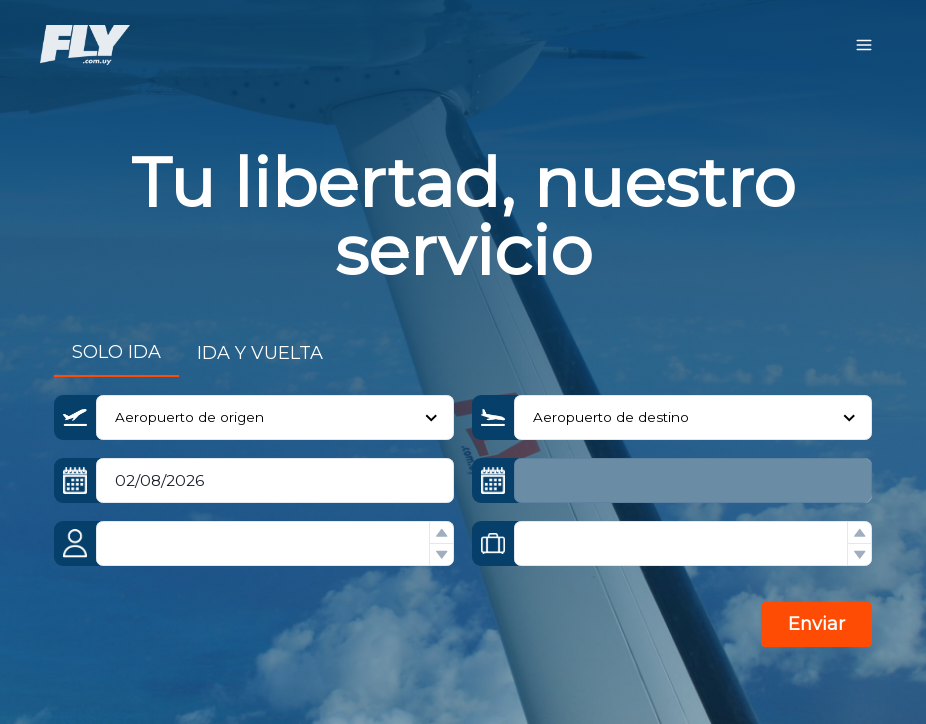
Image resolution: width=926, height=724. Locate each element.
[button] (441, 533)
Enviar (816, 624)
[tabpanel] (463, 534)
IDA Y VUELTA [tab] (260, 353)
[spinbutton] (275, 543)
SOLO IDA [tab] (116, 352)
